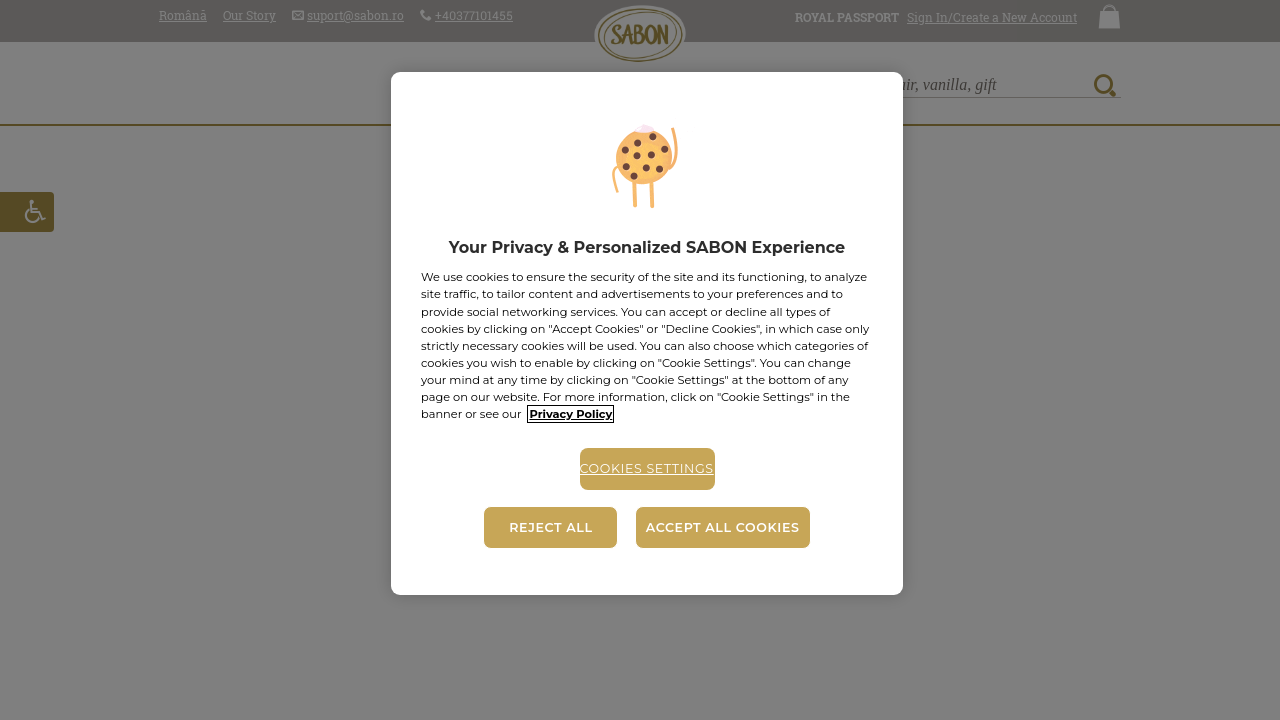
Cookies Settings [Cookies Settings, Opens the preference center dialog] (647, 468)
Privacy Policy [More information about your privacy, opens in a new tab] (570, 414)
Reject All (550, 527)
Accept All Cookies (723, 527)
